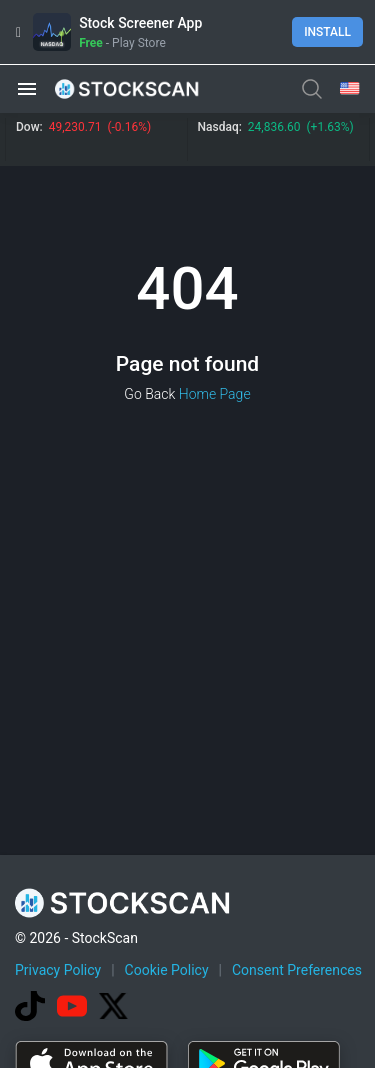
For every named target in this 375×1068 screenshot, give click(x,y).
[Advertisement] (187, 869)
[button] (27, 89)
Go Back (149, 394)
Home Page (215, 394)
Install (327, 32)
